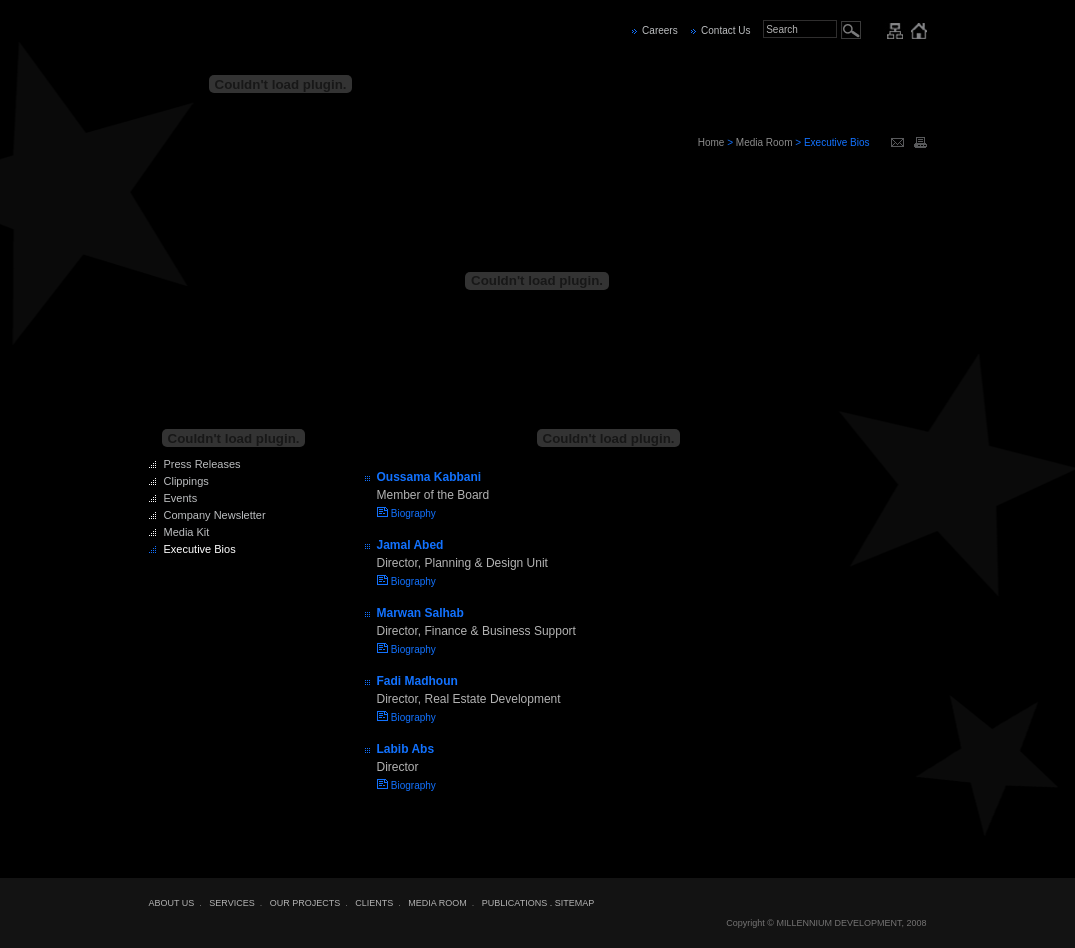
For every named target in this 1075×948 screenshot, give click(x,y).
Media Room (764, 142)
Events (181, 498)
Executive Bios (200, 549)
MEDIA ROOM (437, 903)
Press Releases (202, 464)
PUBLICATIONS (514, 903)
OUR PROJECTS (305, 903)
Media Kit (187, 532)
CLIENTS (374, 903)
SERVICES (231, 903)
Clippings (186, 481)
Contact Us (725, 30)
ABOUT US (172, 903)
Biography (413, 513)
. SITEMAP (572, 903)
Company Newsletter (215, 515)
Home (711, 142)
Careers (660, 30)
